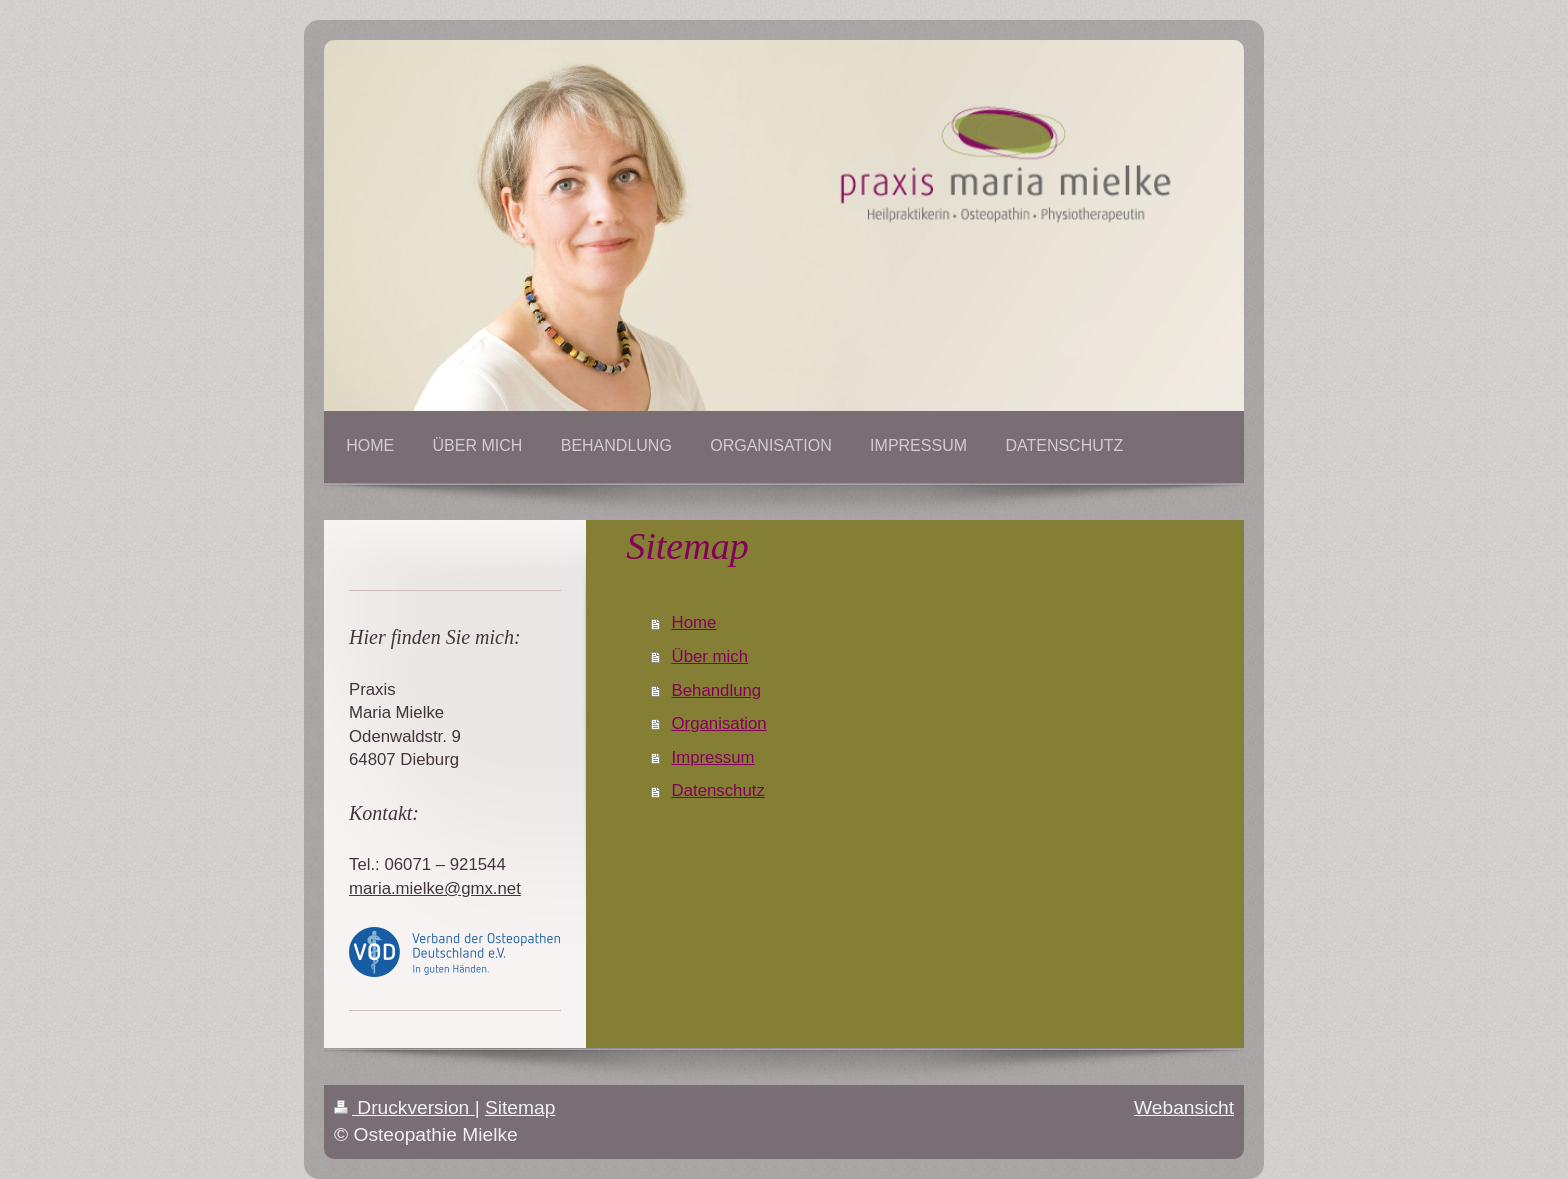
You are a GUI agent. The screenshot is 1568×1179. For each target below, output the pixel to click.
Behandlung (717, 690)
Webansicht (1184, 1107)
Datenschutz (718, 790)
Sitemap (520, 1107)
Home (694, 622)
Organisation (719, 723)
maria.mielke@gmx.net (435, 888)
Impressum (713, 757)
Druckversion (404, 1107)
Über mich (710, 656)
